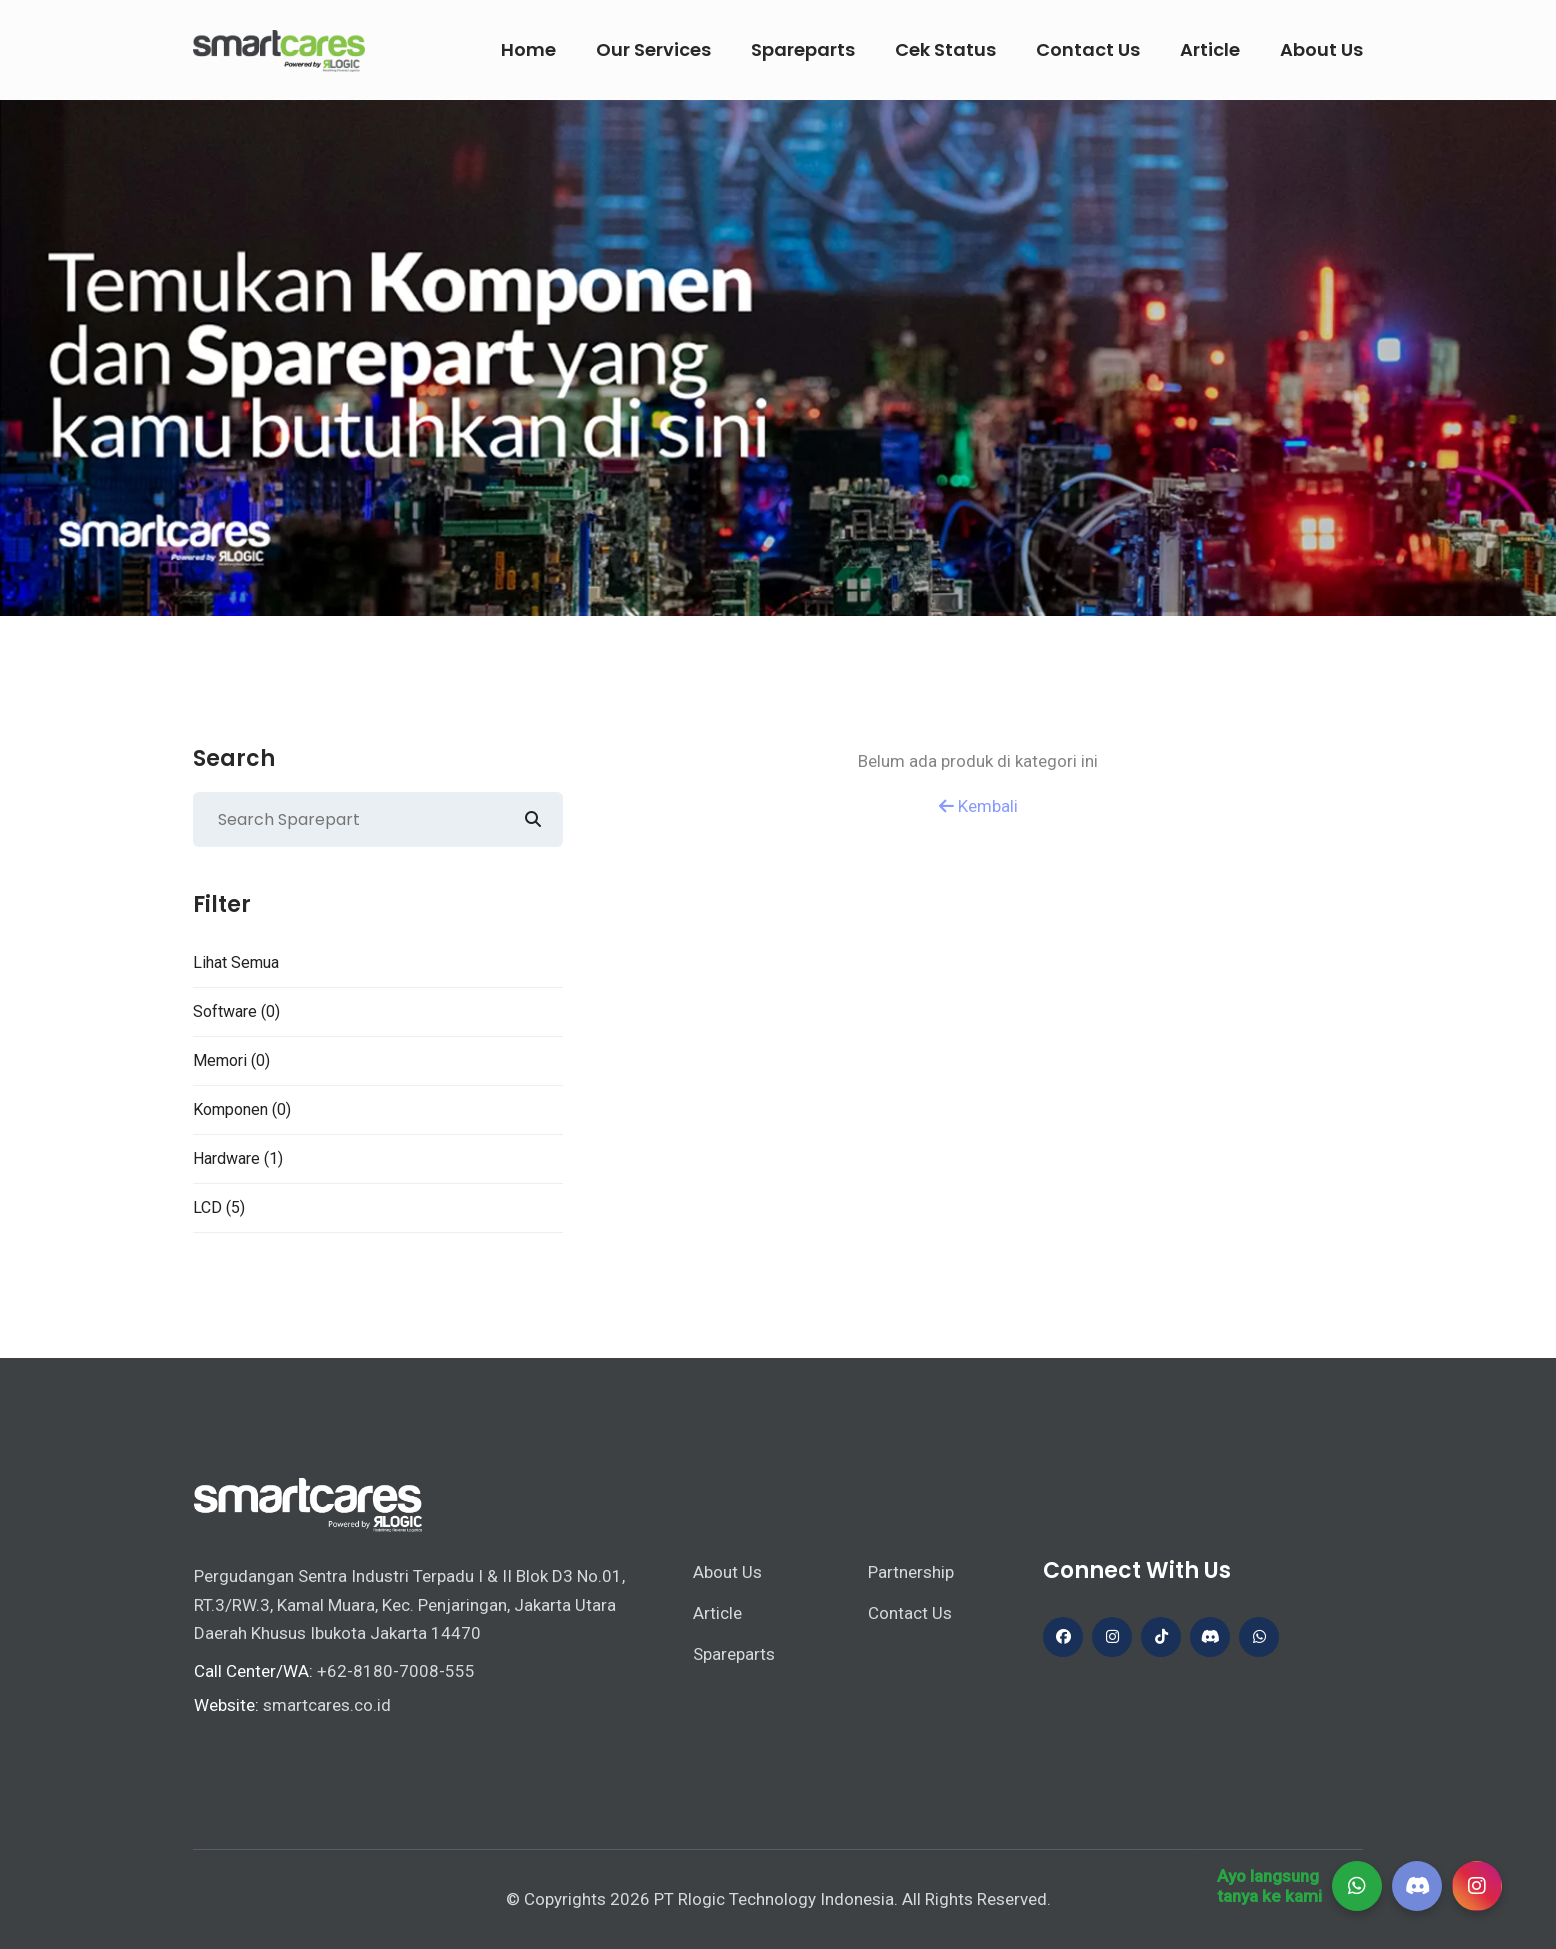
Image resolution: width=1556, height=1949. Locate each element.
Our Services (653, 49)
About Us (1321, 49)
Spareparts (803, 49)
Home (528, 49)
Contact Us (1088, 49)
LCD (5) (219, 1207)
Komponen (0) (242, 1109)
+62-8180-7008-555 (396, 1671)
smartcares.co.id (327, 1705)
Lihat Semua (236, 962)
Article (1210, 49)
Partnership (911, 1572)
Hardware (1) (238, 1158)
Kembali (978, 806)
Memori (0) (231, 1060)
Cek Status (945, 49)
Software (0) (236, 1011)
